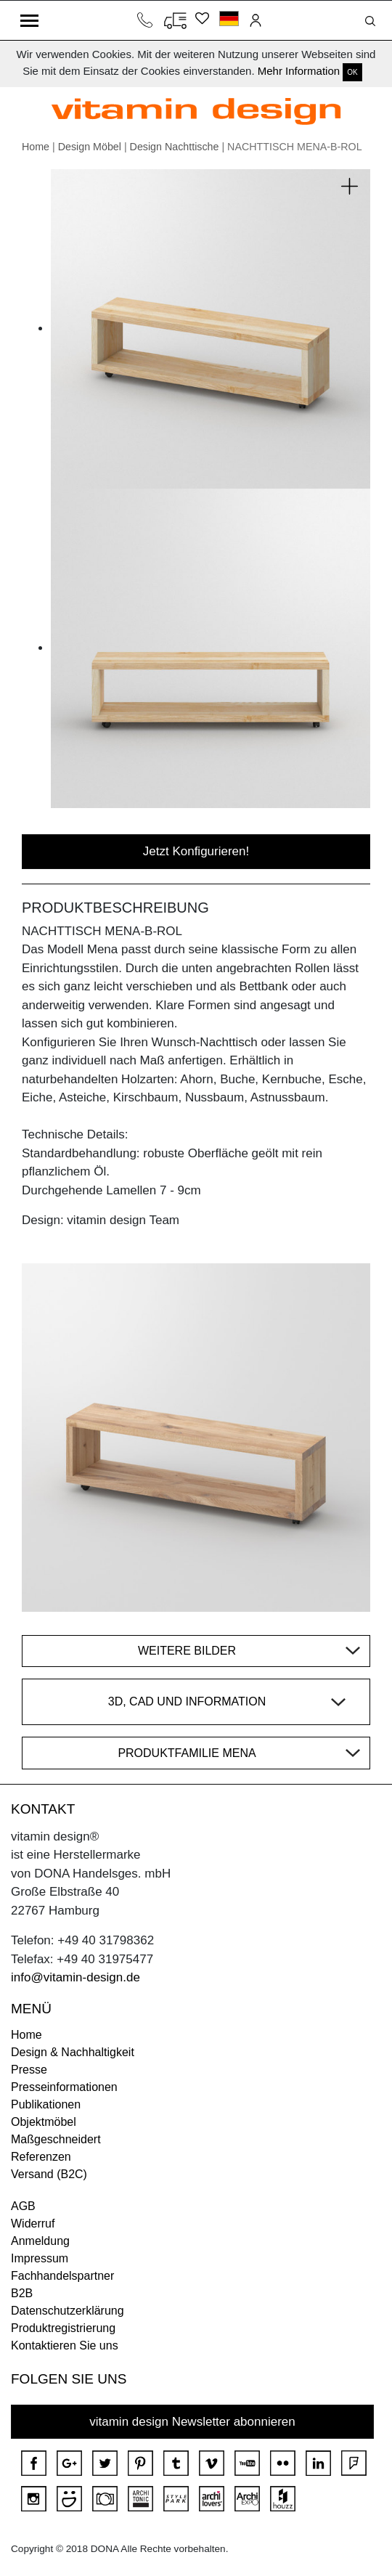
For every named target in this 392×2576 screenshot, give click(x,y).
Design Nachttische (174, 146)
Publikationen (46, 2104)
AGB (23, 2206)
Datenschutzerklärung (67, 2310)
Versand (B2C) (49, 2174)
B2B (22, 2293)
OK (352, 72)
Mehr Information (299, 71)
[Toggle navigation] (29, 20)
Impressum (39, 2258)
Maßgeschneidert (56, 2139)
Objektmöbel (43, 2122)
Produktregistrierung (63, 2328)
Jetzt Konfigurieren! (196, 851)
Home (35, 146)
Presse (29, 2069)
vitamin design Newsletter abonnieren (192, 2422)
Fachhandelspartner (62, 2276)
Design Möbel (89, 146)
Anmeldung (40, 2241)
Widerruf (32, 2223)
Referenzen (41, 2157)
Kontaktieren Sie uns (64, 2345)
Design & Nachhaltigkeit (72, 2052)
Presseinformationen (64, 2087)
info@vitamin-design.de (75, 1977)
